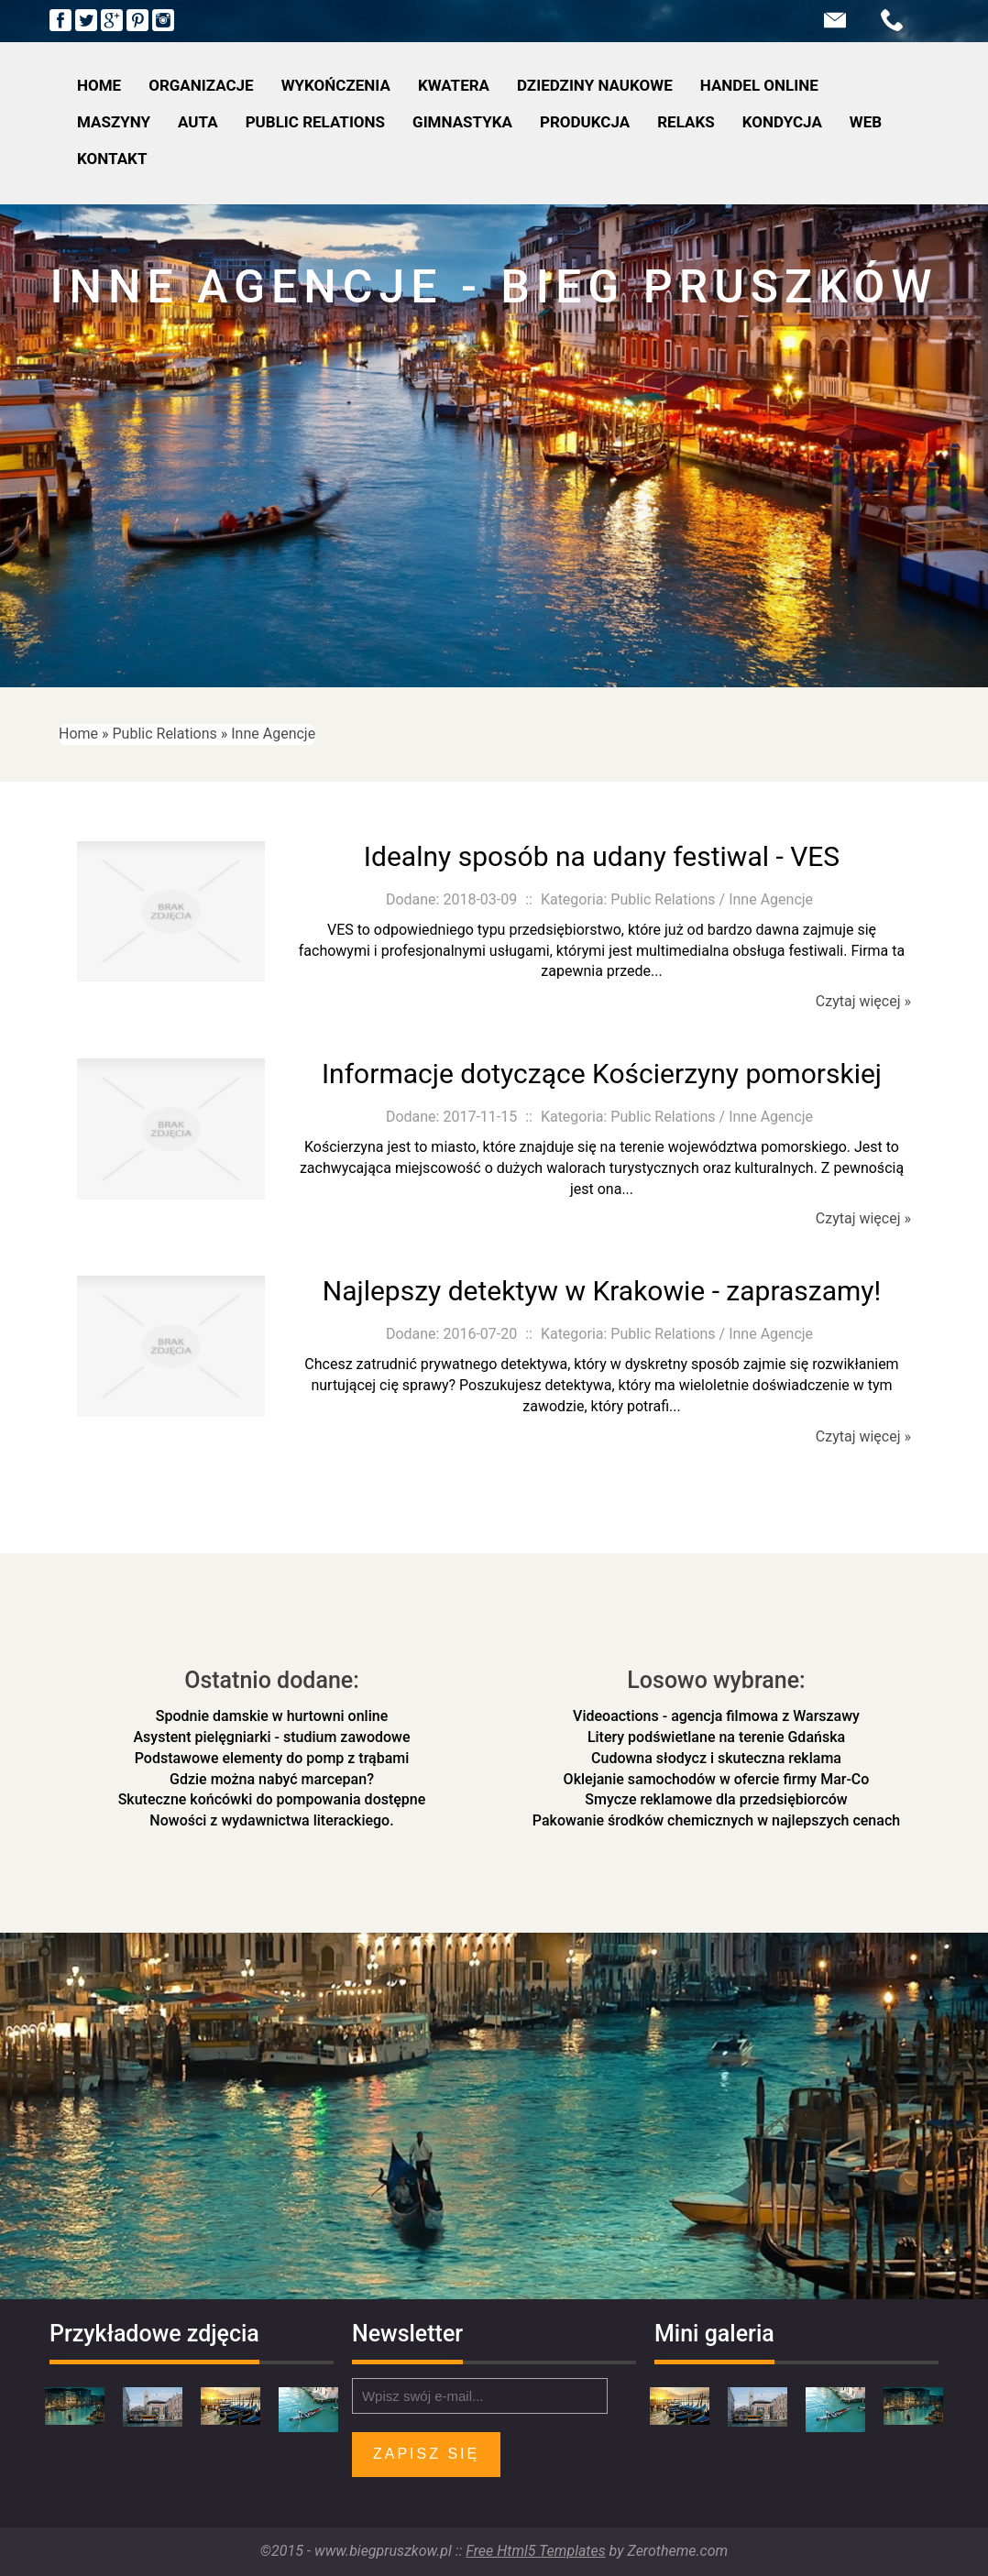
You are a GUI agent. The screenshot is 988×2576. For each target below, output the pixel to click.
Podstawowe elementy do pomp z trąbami (272, 1758)
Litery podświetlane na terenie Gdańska (716, 1737)
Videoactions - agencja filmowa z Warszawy (716, 1716)
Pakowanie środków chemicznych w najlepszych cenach (716, 1820)
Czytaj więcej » (863, 1001)
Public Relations (165, 733)
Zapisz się (426, 2453)
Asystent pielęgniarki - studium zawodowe (272, 1737)
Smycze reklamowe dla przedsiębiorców (716, 1799)
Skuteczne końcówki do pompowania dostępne (272, 1799)
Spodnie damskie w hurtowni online (272, 1716)
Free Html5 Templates (535, 2551)
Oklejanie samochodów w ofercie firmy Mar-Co (717, 1779)
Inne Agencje (273, 733)
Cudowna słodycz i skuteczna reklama (716, 1758)
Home (78, 733)
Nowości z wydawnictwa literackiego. (271, 1820)
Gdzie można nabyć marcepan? (272, 1779)
